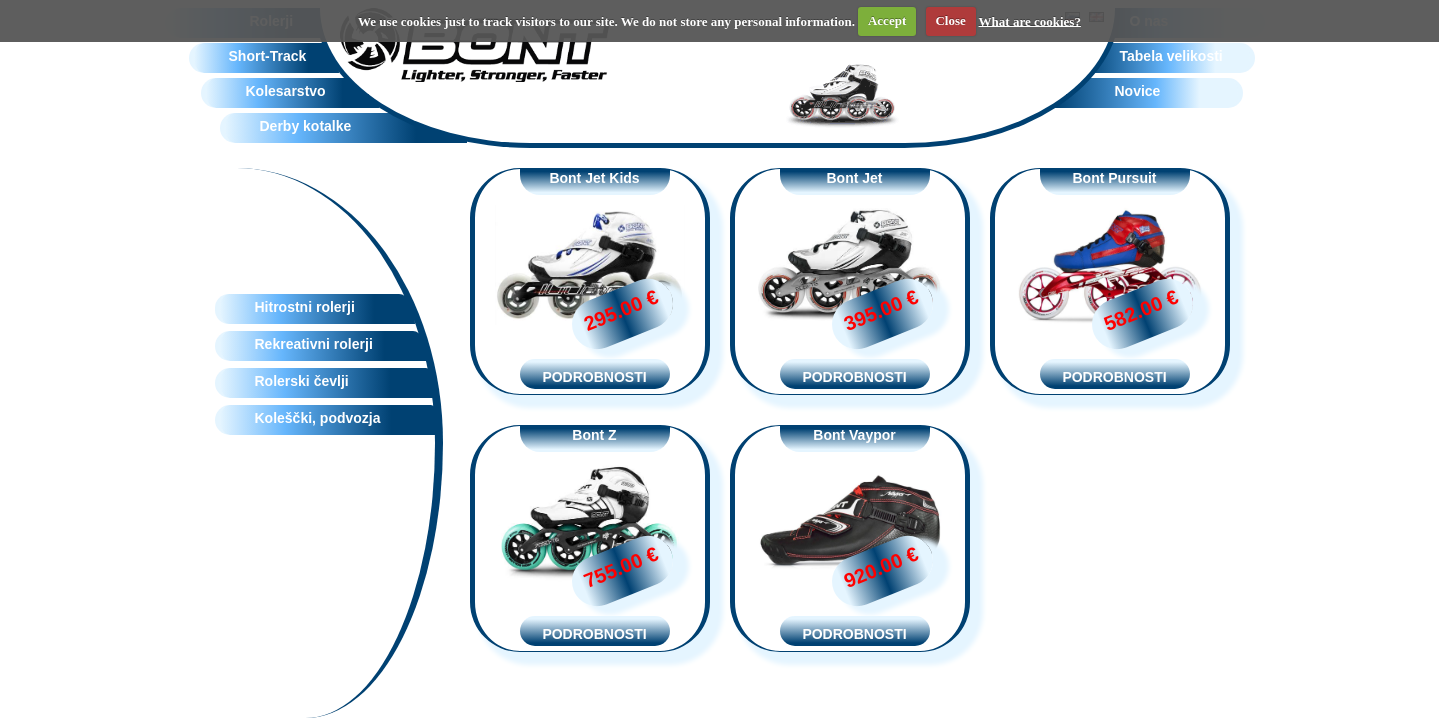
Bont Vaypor (854, 435)
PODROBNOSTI (594, 377)
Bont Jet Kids (594, 178)
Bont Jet (855, 178)
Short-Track (268, 56)
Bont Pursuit (1115, 178)
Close (950, 20)
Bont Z (594, 435)
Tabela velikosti (1171, 56)
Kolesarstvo (286, 91)
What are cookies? (1030, 20)
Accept (887, 20)
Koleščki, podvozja (318, 418)
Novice (1138, 91)
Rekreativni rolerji (314, 344)
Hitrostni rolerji (305, 307)
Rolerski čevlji (302, 381)
